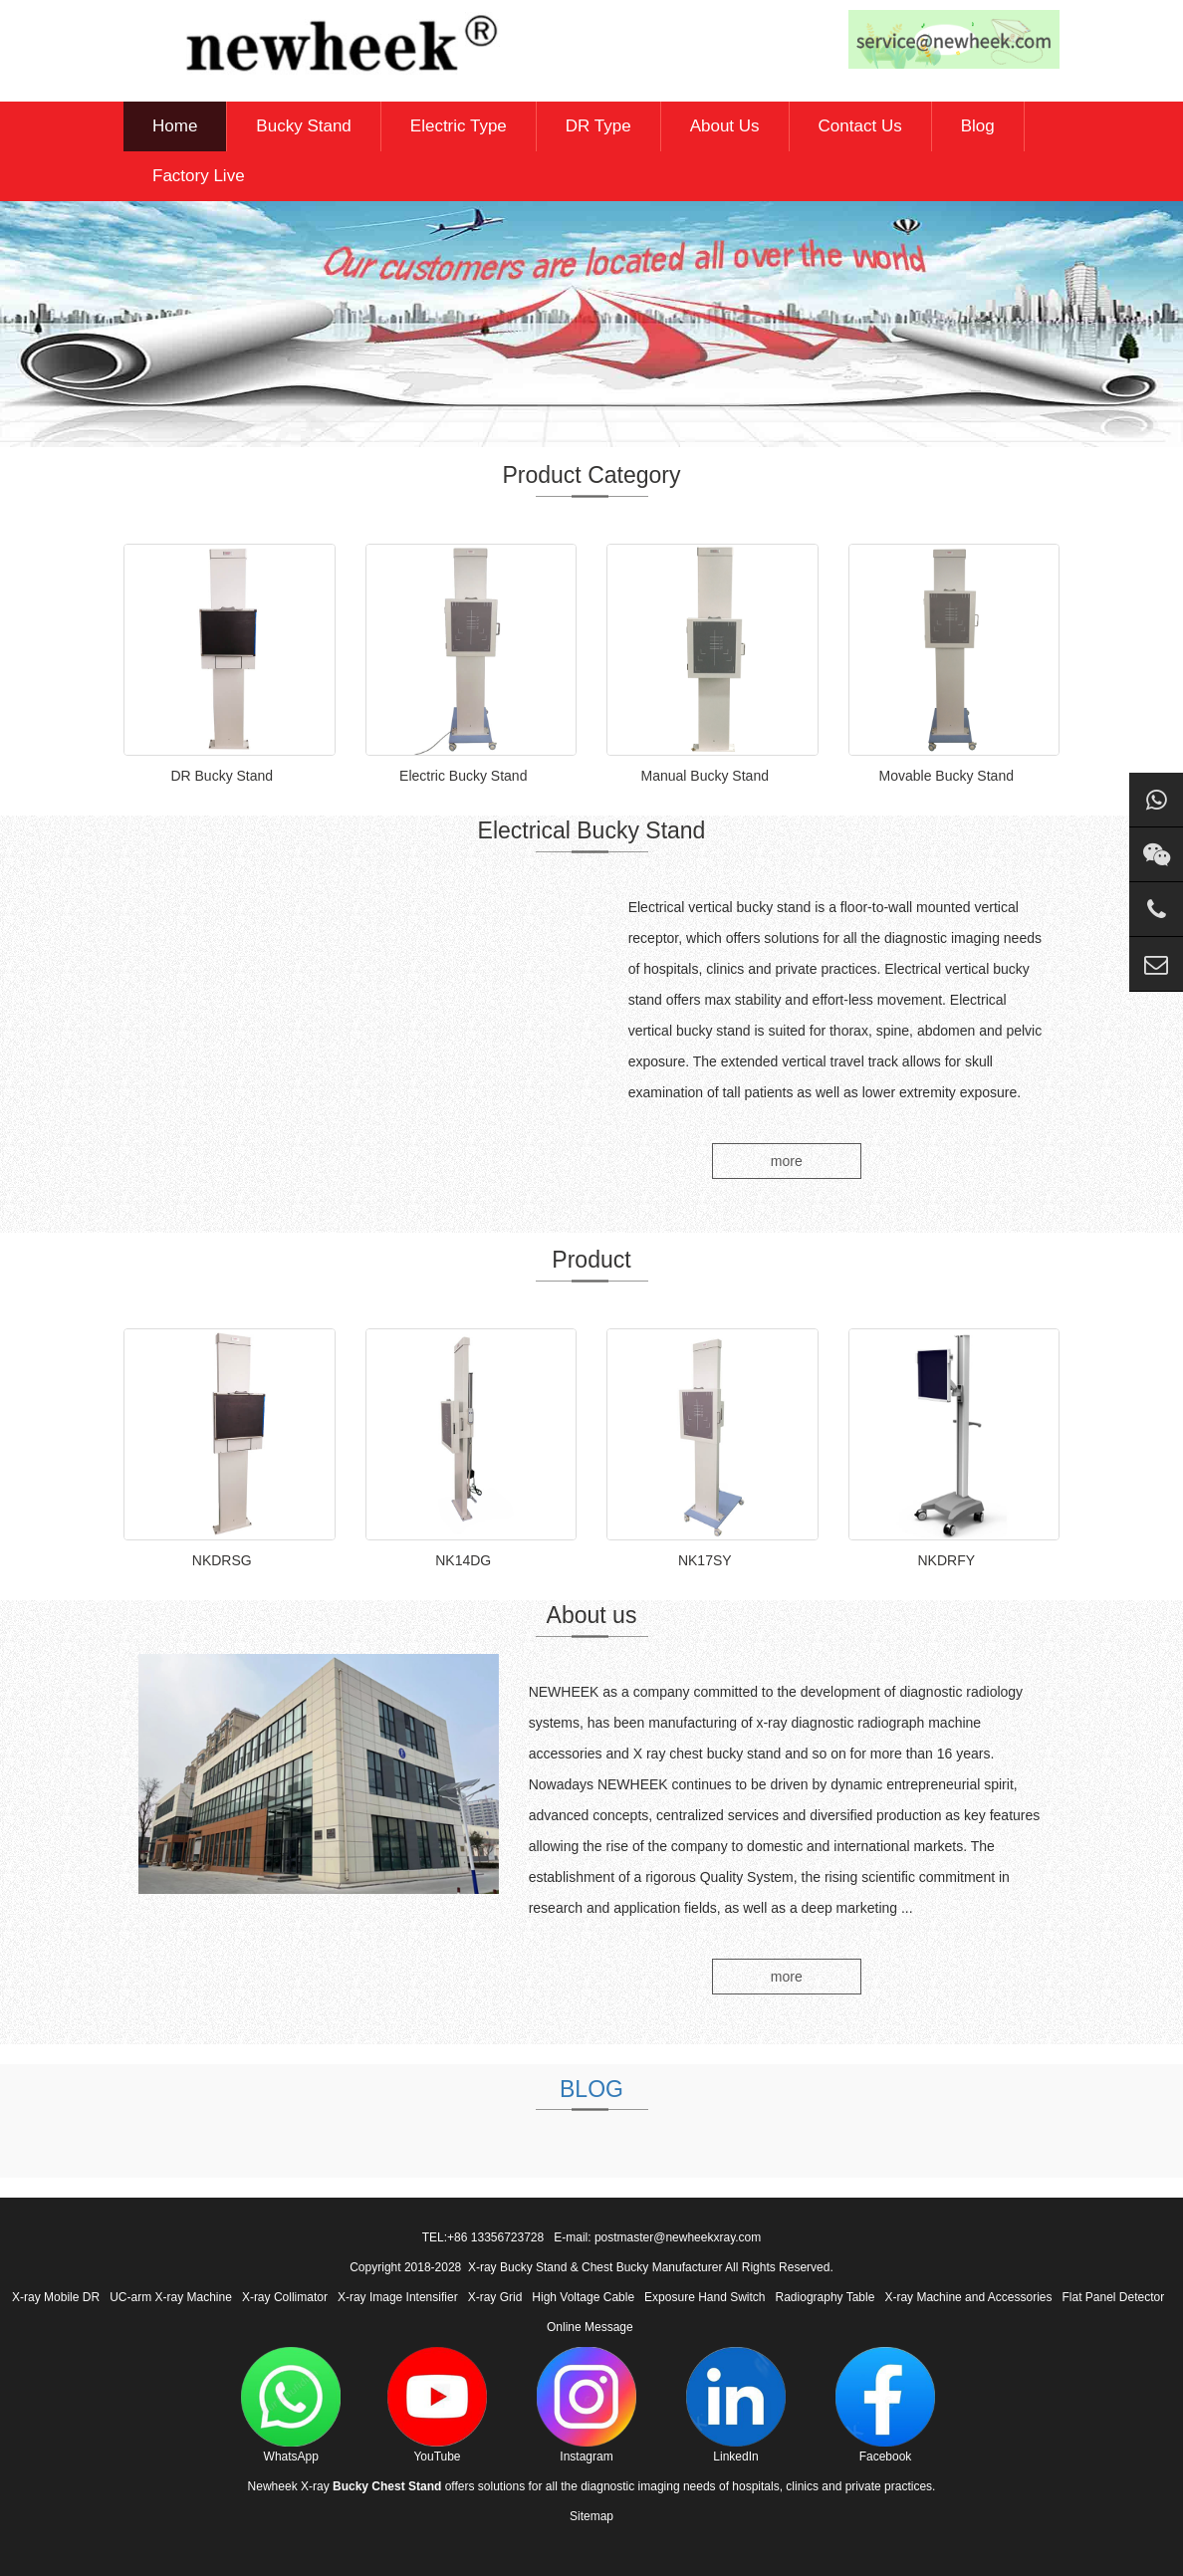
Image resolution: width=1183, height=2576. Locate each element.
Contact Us (860, 126)
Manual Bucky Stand (705, 776)
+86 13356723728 (495, 2237)
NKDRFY (946, 1560)
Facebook (885, 2405)
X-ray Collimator (285, 2297)
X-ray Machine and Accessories (968, 2297)
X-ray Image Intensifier (398, 2297)
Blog (978, 126)
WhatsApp (291, 2405)
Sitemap (591, 2516)
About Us (725, 126)
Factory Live (198, 175)
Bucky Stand (303, 126)
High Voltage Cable (583, 2297)
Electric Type (458, 126)
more (787, 1161)
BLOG (591, 2089)
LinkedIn (736, 2405)
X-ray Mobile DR (56, 2297)
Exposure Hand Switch (704, 2297)
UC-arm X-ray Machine (171, 2297)
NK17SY (705, 1560)
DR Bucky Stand (221, 776)
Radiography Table (825, 2297)
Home (174, 126)
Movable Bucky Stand (946, 776)
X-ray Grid (495, 2297)
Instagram (586, 2405)
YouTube (437, 2405)
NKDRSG (222, 1560)
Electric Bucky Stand (463, 776)
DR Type (598, 126)
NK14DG (463, 1560)
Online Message (590, 2327)
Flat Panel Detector (1114, 2297)
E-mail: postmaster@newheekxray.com (657, 2237)
